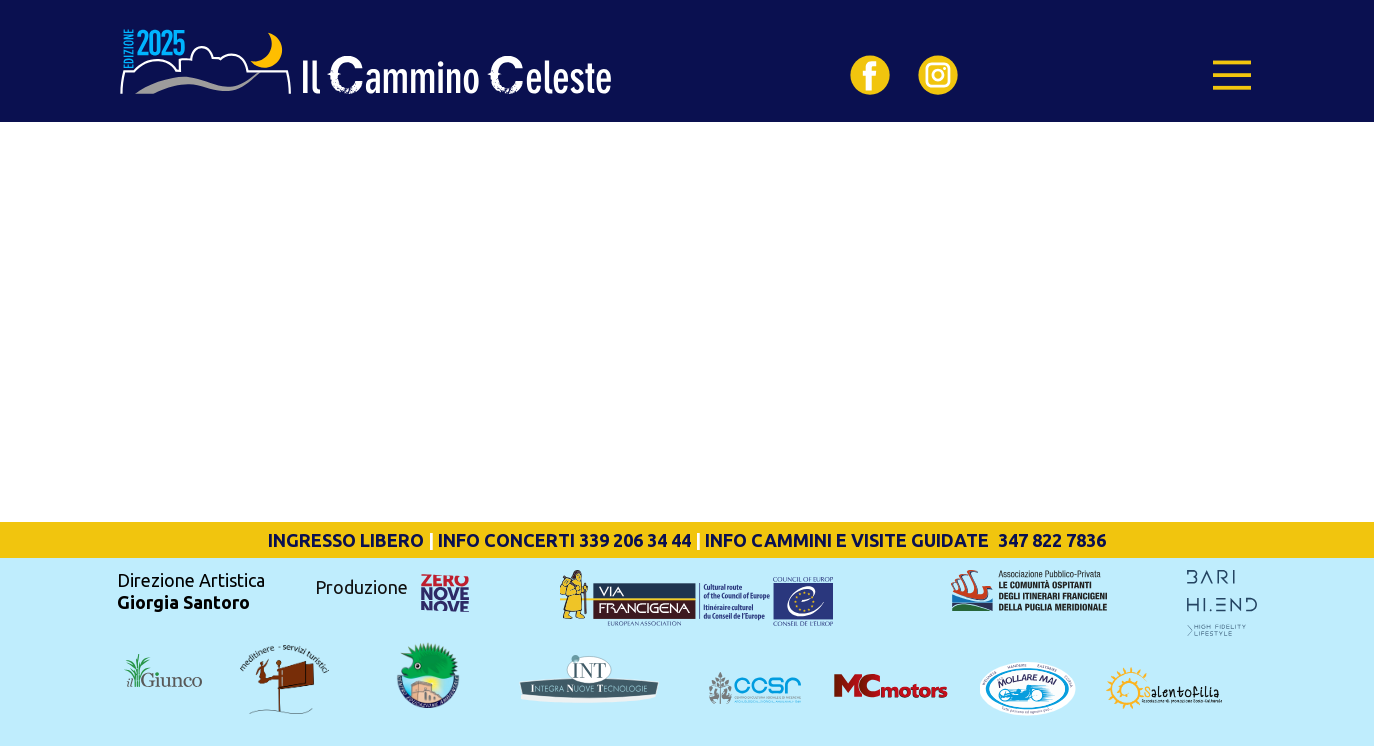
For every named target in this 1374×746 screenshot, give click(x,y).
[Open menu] (1232, 75)
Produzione (363, 587)
